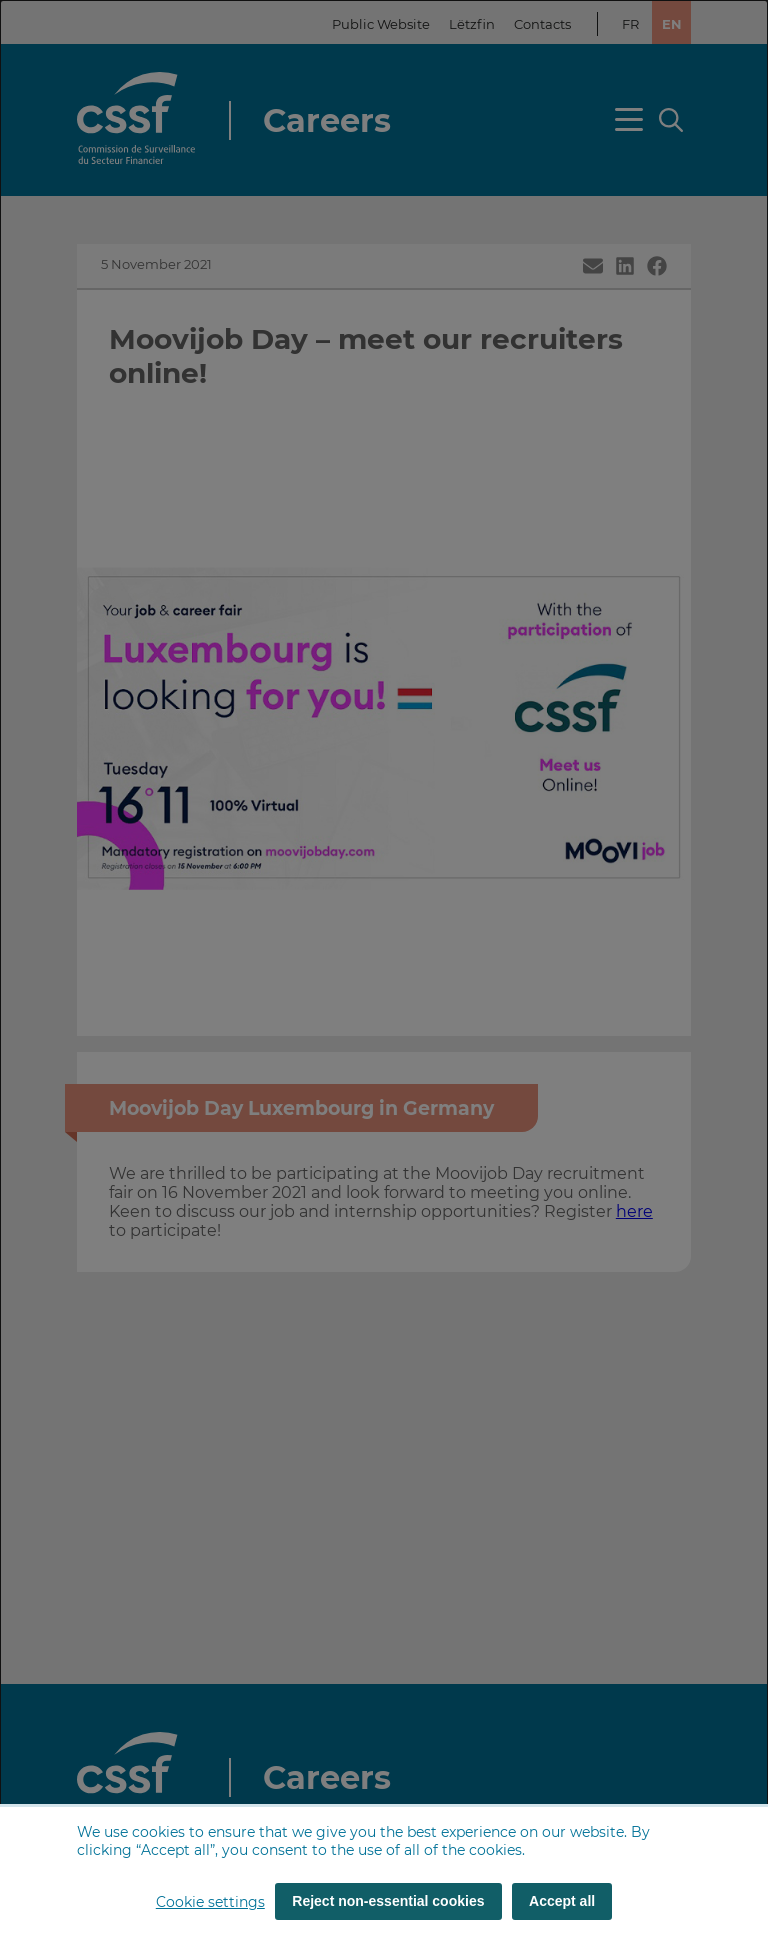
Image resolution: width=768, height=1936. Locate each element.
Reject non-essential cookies (388, 1901)
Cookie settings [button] (210, 1902)
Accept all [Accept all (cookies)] (562, 1901)
